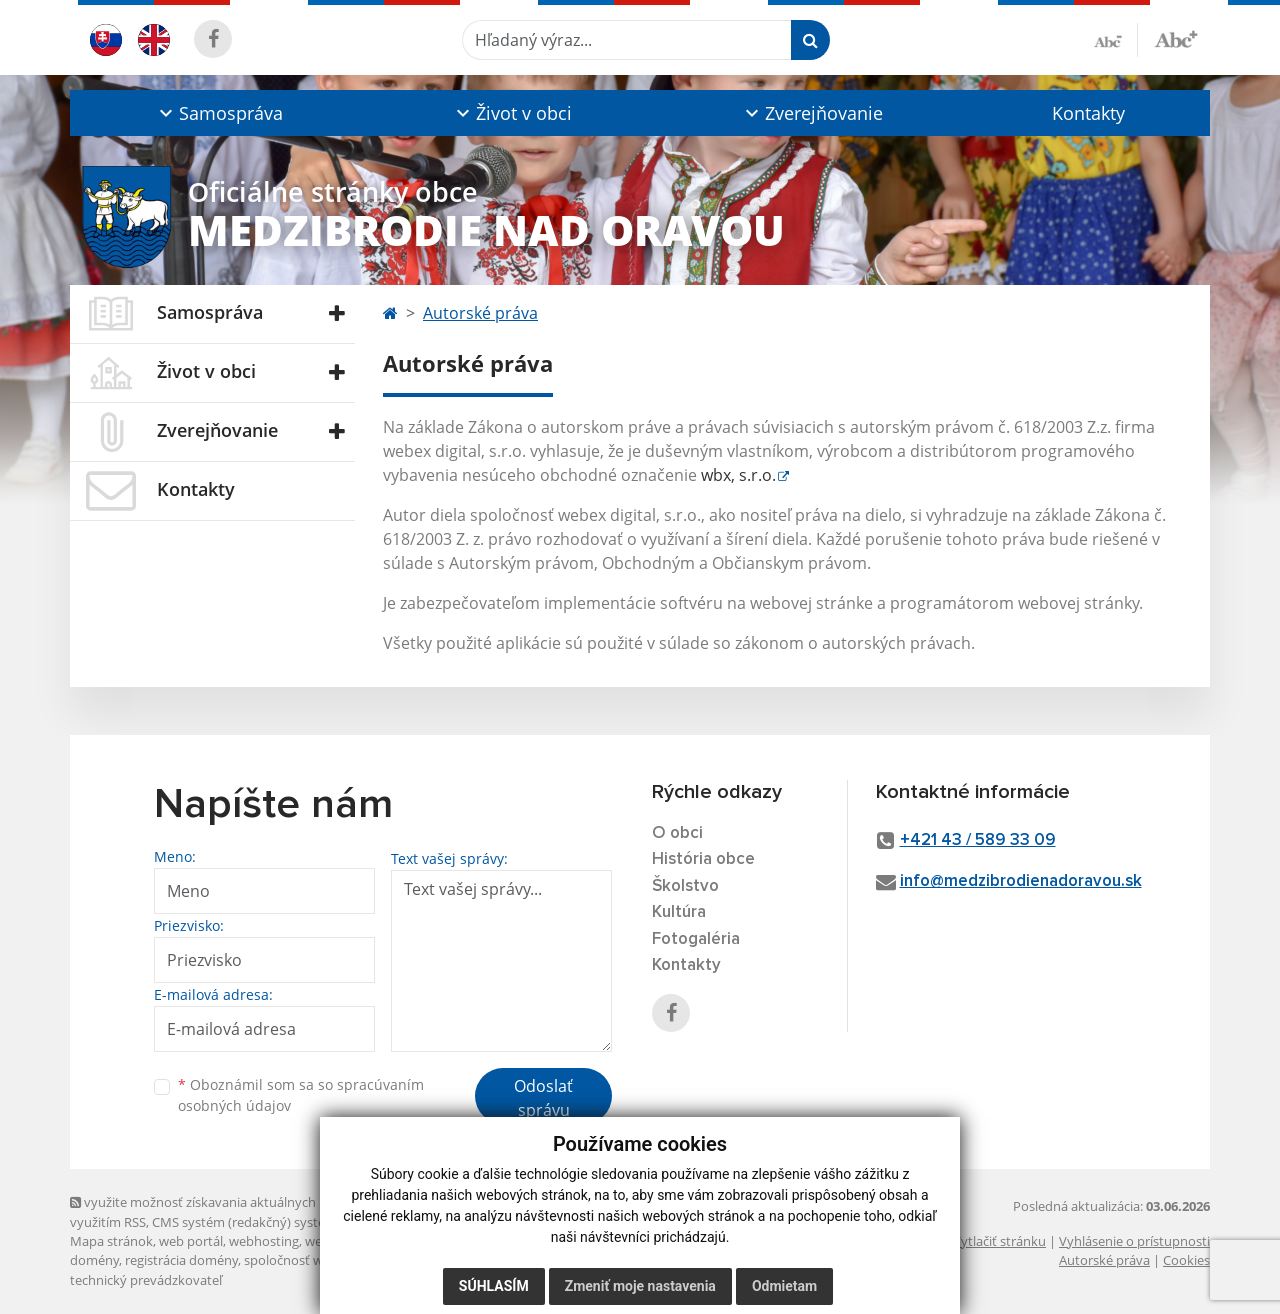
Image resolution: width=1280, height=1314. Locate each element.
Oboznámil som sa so (301, 1095)
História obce (703, 859)
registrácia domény (181, 1260)
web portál (191, 1241)
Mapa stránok (111, 1241)
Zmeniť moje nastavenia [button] (640, 1286)
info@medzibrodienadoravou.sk (1021, 881)
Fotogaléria (696, 939)
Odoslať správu (543, 1098)
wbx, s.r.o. (738, 475)
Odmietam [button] (784, 1286)
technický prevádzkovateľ (146, 1280)
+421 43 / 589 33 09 (978, 840)
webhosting (264, 1241)
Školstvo (685, 886)
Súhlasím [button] (494, 1286)
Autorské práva (480, 313)
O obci (677, 833)
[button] (218, 113)
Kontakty (1088, 113)
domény (94, 1260)
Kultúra (679, 912)
